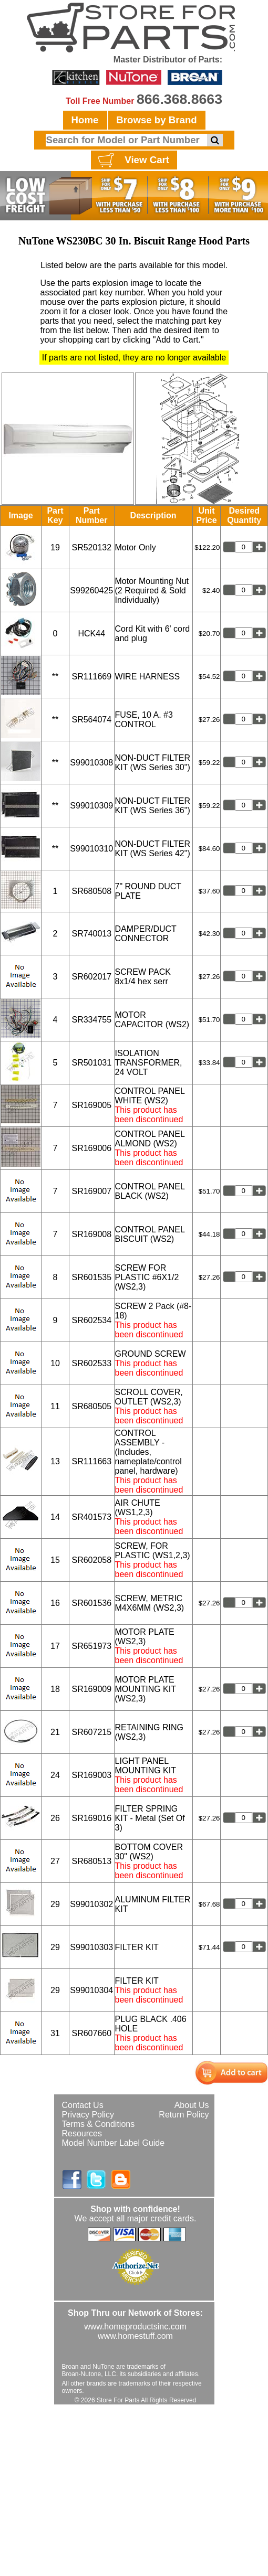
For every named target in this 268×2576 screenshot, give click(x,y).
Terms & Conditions (98, 2124)
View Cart (132, 160)
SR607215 (91, 1732)
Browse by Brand (156, 119)
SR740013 (91, 933)
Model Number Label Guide (113, 2142)
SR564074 (91, 719)
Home (85, 119)
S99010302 (91, 1904)
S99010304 (91, 1990)
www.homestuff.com (135, 2336)
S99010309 (91, 805)
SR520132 (91, 547)
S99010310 (91, 848)
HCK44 (91, 633)
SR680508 (91, 891)
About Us (191, 2105)
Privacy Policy (88, 2114)
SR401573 (91, 1517)
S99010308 (91, 762)
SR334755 (91, 1019)
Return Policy (184, 2114)
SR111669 (91, 676)
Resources (82, 2133)
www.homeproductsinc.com (135, 2326)
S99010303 (91, 1947)
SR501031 (91, 1062)
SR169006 (91, 1148)
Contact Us (83, 2105)
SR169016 (91, 1818)
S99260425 (91, 590)
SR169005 (91, 1105)
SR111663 (91, 1461)
